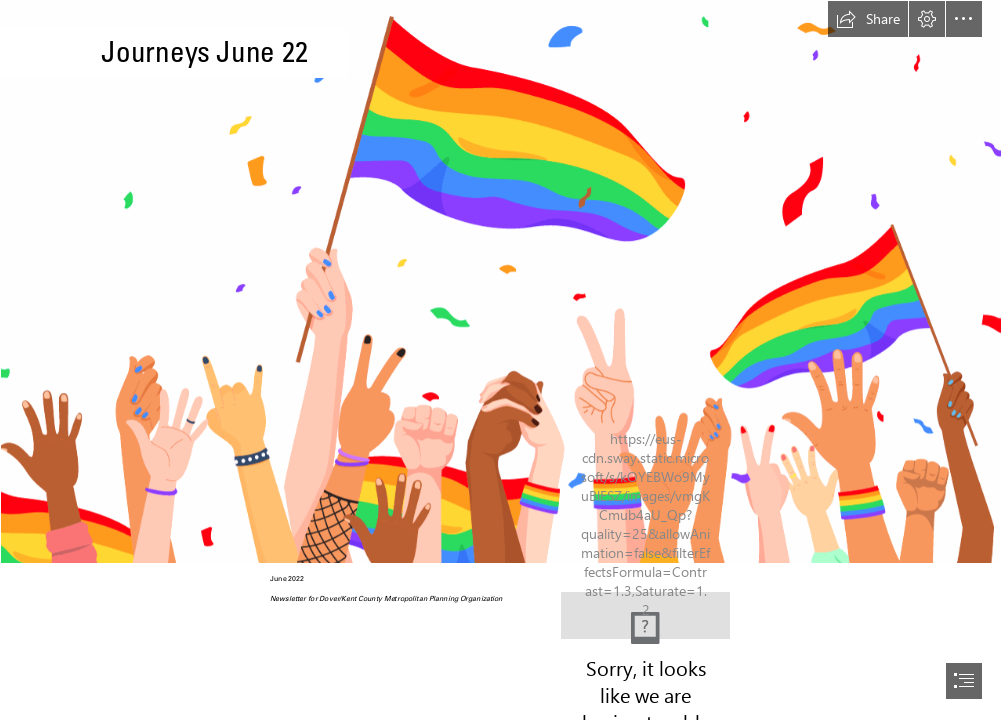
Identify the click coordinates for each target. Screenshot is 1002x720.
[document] (501, 360)
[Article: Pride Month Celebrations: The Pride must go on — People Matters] (501, 282)
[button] (868, 19)
